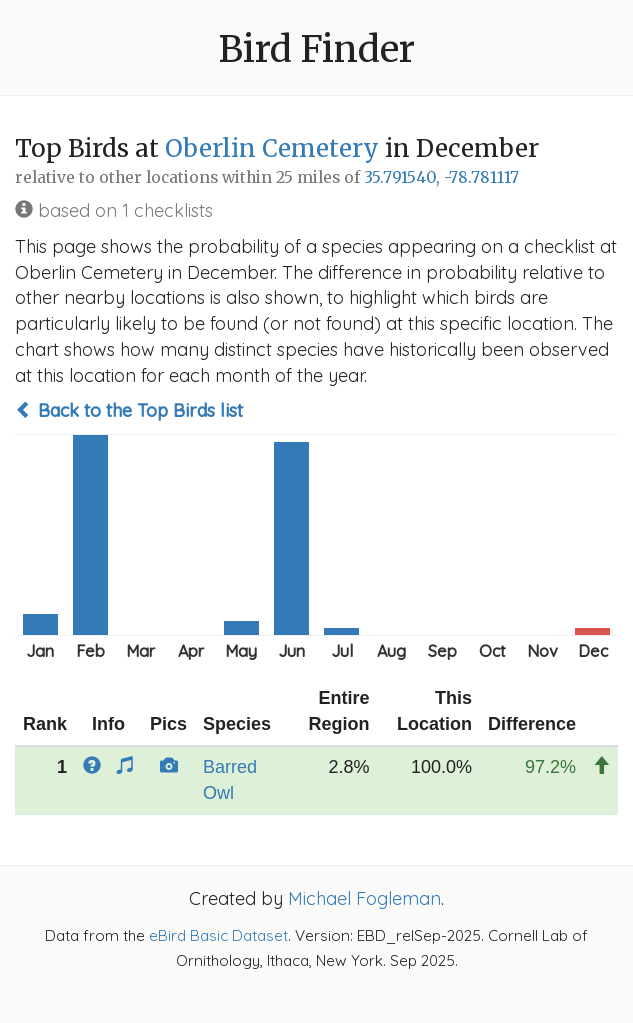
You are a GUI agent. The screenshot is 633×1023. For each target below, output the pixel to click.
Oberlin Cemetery (272, 148)
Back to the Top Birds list (129, 410)
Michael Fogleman (364, 898)
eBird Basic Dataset (218, 935)
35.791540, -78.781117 (441, 177)
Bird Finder (317, 49)
